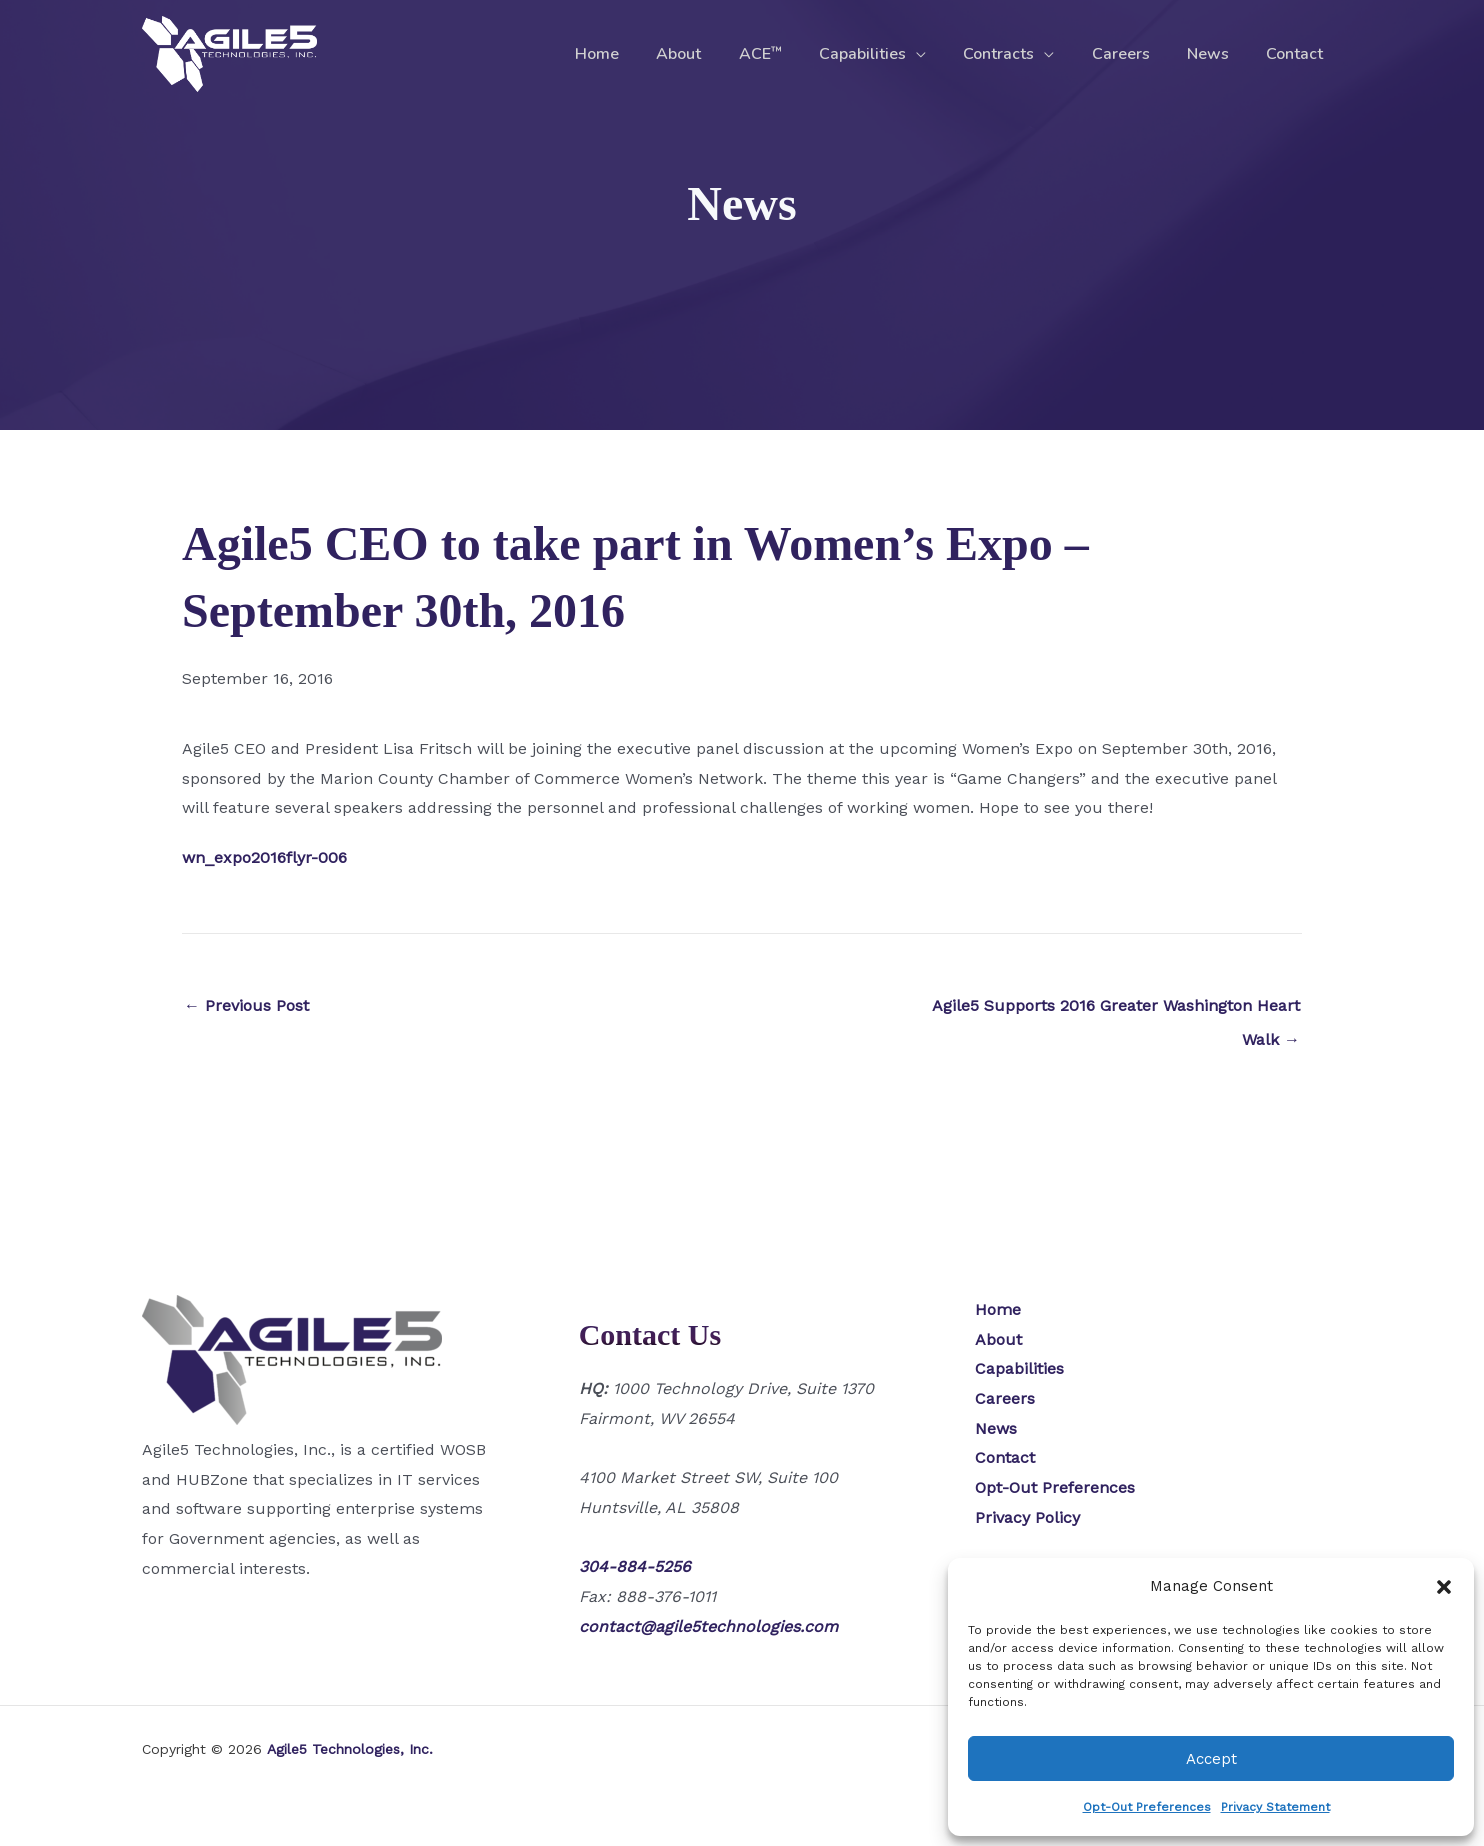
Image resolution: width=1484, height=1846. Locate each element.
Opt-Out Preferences (1147, 1807)
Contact (1297, 54)
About (713, 54)
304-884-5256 (635, 1566)
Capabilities (886, 54)
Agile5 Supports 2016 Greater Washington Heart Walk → (1116, 1011)
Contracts (1017, 54)
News (1216, 54)
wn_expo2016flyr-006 (264, 857)
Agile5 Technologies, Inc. (350, 1749)
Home (637, 54)
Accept (1211, 1759)
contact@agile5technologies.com (708, 1626)
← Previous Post (246, 1005)
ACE (789, 54)
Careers (1134, 54)
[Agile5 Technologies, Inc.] (229, 52)
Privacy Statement (1275, 1807)
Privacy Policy (1027, 1517)
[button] (1444, 1587)
